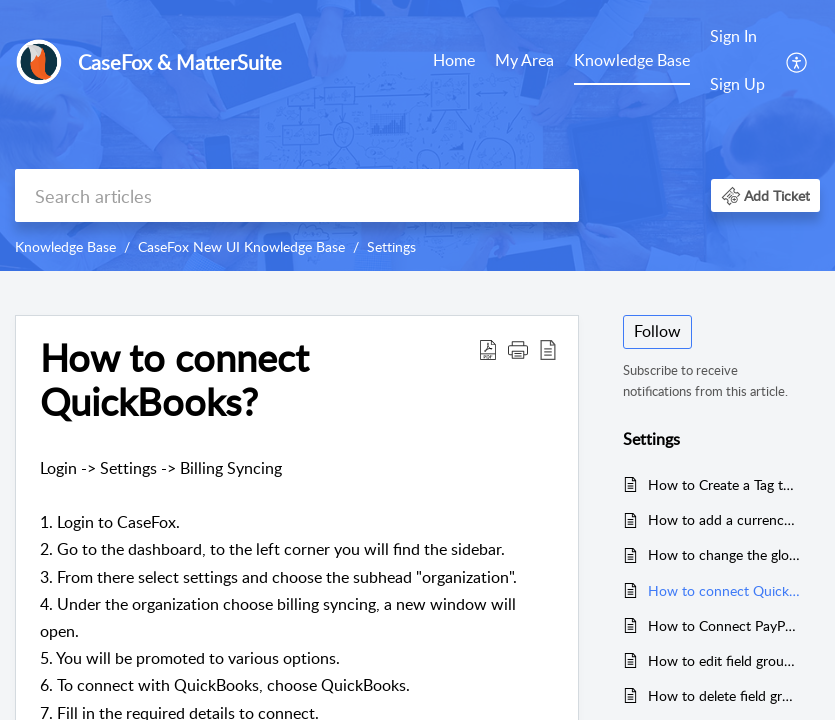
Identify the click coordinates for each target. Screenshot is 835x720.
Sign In (733, 36)
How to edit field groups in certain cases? (724, 660)
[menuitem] (454, 62)
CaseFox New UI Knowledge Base (241, 246)
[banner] (417, 135)
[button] (797, 61)
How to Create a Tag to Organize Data (724, 484)
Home (454, 60)
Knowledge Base (632, 60)
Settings (391, 246)
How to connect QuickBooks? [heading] (174, 380)
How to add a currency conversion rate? (724, 519)
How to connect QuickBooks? (724, 590)
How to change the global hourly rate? (724, 554)
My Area (524, 60)
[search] (297, 195)
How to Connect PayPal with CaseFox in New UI (724, 625)
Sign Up (737, 84)
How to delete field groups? (724, 695)
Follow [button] (657, 331)
